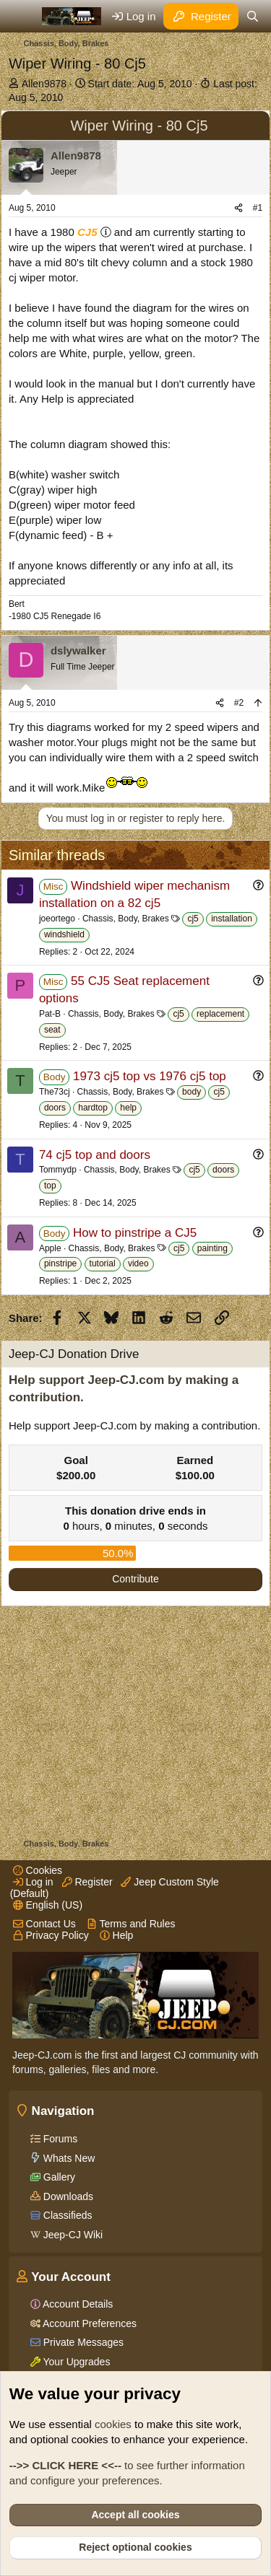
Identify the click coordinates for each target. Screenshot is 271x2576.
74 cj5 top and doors (94, 1155)
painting (212, 1248)
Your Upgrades (75, 2361)
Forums (58, 2139)
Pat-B (50, 1014)
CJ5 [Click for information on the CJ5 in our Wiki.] (87, 232)
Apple (50, 1248)
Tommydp (58, 1170)
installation (231, 919)
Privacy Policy (51, 1935)
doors (55, 1108)
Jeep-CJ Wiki (71, 2234)
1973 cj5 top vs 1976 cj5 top (149, 1076)
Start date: (140, 83)
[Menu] (21, 16)
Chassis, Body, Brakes (125, 919)
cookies (113, 2424)
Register (87, 1882)
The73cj (54, 1092)
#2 (239, 703)
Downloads (66, 2196)
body (191, 1092)
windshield (64, 934)
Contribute (135, 1579)
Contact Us (44, 1923)
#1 (257, 208)
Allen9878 (44, 83)
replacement (220, 1014)
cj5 (192, 919)
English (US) (47, 1905)
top (50, 1185)
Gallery (57, 2177)
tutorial (103, 1263)
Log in (33, 1882)
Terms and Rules (131, 1923)
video (138, 1263)
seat (52, 1030)
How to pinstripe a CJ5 (135, 1233)
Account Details (76, 2304)
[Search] (252, 16)
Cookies (37, 1870)
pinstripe (60, 1263)
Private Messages (82, 2342)
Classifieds (66, 2215)
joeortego (57, 919)
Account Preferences (88, 2323)
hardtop (93, 1108)
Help (117, 1935)
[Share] (238, 208)
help (128, 1108)
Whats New (67, 2158)
